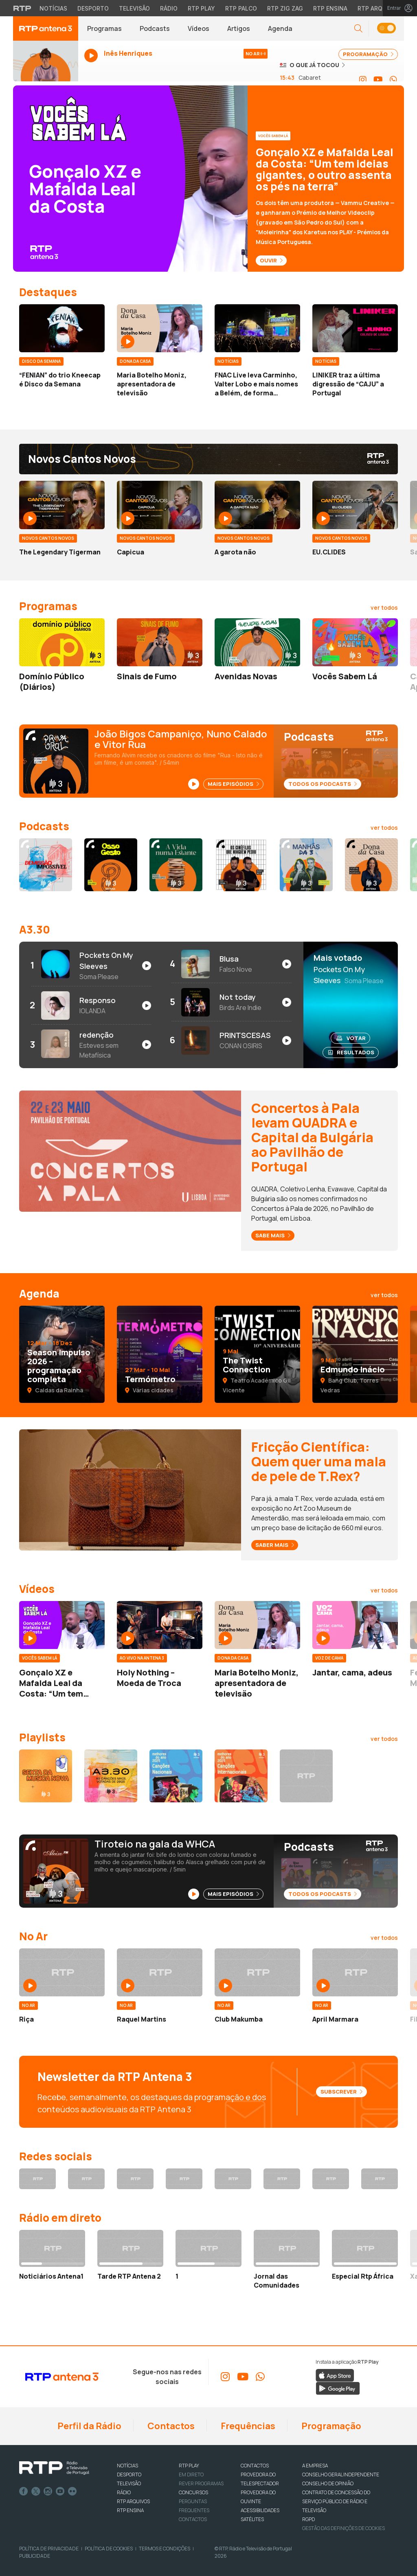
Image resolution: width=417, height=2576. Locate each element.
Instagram (48, 2491)
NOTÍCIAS (127, 2465)
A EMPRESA (315, 2465)
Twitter (35, 2491)
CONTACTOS (255, 2465)
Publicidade (34, 2555)
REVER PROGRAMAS (201, 2483)
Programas (104, 28)
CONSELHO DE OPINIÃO (327, 2483)
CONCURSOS (193, 2492)
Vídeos (198, 28)
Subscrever (341, 2091)
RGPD (308, 2519)
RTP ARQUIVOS (133, 2501)
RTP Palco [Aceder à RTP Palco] (241, 8)
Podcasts (155, 28)
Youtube (60, 2491)
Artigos (238, 28)
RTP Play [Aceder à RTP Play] (201, 8)
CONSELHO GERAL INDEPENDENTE (340, 2474)
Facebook (23, 2491)
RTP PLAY (189, 2465)
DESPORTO (129, 2474)
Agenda (280, 28)
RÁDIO (124, 2492)
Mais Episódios (233, 783)
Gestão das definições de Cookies (343, 2528)
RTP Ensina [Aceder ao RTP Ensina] (330, 8)
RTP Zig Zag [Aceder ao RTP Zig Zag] (285, 8)
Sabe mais (272, 1235)
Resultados (351, 1052)
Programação (330, 2426)
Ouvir (271, 260)
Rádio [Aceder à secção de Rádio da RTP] (169, 8)
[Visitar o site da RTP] (22, 8)
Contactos (170, 2426)
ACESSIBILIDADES (260, 2510)
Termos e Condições (164, 2548)
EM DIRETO (191, 2474)
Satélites (252, 2519)
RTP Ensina (130, 2510)
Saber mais (274, 1545)
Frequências (247, 2426)
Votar (351, 1038)
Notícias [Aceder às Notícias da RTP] (53, 8)
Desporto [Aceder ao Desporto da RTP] (93, 8)
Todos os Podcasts (322, 783)
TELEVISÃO (129, 2483)
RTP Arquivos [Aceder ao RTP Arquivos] (379, 8)
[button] (358, 29)
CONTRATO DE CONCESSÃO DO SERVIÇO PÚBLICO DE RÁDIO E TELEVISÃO (336, 2501)
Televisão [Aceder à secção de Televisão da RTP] (134, 8)
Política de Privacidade (49, 2548)
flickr (72, 2491)
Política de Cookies (109, 2548)
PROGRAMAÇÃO (368, 54)
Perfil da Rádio (88, 2426)
